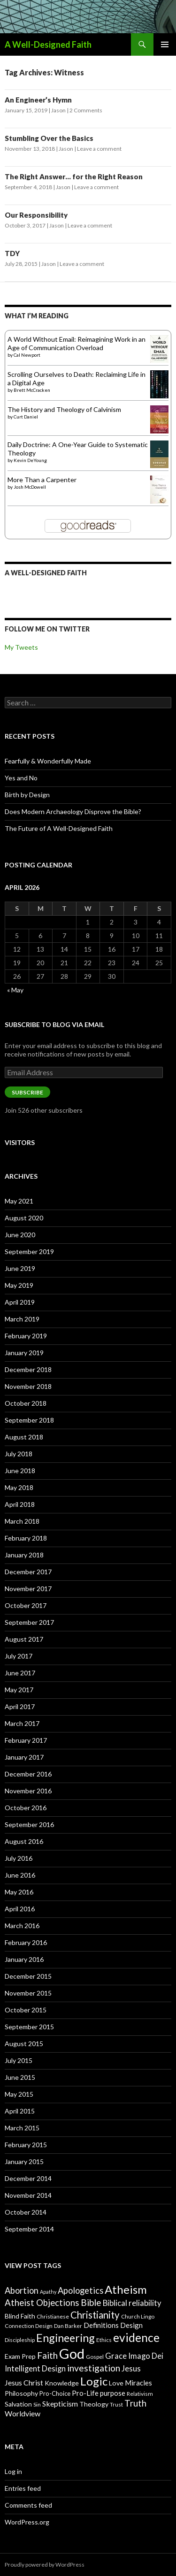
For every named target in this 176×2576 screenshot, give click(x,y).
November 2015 (28, 1993)
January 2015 (24, 2161)
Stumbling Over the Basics (49, 138)
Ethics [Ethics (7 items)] (104, 2339)
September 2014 (29, 2229)
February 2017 (26, 1740)
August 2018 (24, 1437)
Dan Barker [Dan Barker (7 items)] (68, 2325)
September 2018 (29, 1420)
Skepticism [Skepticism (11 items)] (60, 2403)
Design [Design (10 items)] (131, 2325)
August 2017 (24, 1639)
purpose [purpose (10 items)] (112, 2393)
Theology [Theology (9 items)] (93, 2404)
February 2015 (26, 2145)
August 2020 (24, 1218)
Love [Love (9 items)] (116, 2383)
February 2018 (26, 1538)
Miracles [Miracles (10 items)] (138, 2382)
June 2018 (20, 1471)
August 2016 (24, 1841)
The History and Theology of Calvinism (64, 409)
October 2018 (25, 1403)
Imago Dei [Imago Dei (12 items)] (145, 2356)
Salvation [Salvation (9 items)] (18, 2404)
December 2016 (28, 1774)
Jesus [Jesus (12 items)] (131, 2368)
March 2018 (22, 1521)
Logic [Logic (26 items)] (93, 2381)
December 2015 (28, 1976)
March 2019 (22, 1319)
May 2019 (19, 1285)
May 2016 (19, 1892)
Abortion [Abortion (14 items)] (21, 2290)
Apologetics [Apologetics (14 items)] (80, 2290)
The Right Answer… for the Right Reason (74, 176)
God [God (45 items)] (71, 2353)
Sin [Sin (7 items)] (37, 2404)
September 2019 (29, 1251)
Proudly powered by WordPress (44, 2564)
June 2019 (20, 1268)
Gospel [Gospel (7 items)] (95, 2356)
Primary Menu (164, 44)
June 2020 (20, 1235)
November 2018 (28, 1386)
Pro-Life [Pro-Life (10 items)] (85, 2393)
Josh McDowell (30, 487)
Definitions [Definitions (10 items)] (101, 2325)
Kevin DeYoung (30, 460)
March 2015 (22, 2128)
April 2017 (20, 1706)
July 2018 (18, 1454)
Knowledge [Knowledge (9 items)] (62, 2383)
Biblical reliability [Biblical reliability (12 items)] (132, 2303)
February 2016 (26, 1942)
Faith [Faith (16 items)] (47, 2355)
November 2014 (28, 2195)
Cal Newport (27, 355)
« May (15, 990)
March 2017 (22, 1723)
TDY (12, 253)
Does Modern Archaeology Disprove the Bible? (73, 811)
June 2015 (20, 2077)
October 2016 (25, 1808)
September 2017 (29, 1622)
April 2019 (20, 1302)
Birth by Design (27, 795)
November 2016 (28, 1791)
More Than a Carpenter (42, 480)
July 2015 (18, 2060)
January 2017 (24, 1757)
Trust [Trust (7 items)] (116, 2404)
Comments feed (28, 2505)
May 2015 (19, 2094)
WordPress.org (27, 2522)
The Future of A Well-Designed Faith (59, 828)
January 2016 (24, 1959)
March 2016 (22, 1926)
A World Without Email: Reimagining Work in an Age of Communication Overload (76, 343)
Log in (13, 2471)
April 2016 (20, 1909)
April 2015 (20, 2111)
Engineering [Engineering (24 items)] (65, 2337)
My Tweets (21, 647)
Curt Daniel (26, 416)
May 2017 (19, 1690)
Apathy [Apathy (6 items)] (48, 2292)
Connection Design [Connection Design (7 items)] (29, 2325)
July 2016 (18, 1858)
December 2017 (28, 1572)
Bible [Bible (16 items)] (91, 2302)
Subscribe (27, 1092)
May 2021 (19, 1201)
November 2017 (28, 1589)
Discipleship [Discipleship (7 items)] (20, 2339)
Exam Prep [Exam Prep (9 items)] (20, 2356)
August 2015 (24, 2044)
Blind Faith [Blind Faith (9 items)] (20, 2316)
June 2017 (20, 1673)
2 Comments (85, 110)
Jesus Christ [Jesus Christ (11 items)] (24, 2382)
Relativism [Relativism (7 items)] (140, 2393)
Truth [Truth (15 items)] (135, 2403)
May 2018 (19, 1487)
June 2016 (20, 1875)
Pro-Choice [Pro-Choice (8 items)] (54, 2393)
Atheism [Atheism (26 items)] (126, 2289)
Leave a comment (99, 148)
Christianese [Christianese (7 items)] (53, 2316)
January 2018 (24, 1555)
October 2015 (25, 2010)
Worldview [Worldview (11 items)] (22, 2413)
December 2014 (28, 2178)
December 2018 (28, 1369)
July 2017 (18, 1656)
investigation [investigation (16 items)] (93, 2368)
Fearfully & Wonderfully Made (48, 761)
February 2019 (26, 1336)
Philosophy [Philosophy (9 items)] (21, 2393)
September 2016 (29, 1824)
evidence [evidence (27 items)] (136, 2337)
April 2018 (20, 1504)
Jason (58, 110)
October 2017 (25, 1605)
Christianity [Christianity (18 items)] (95, 2314)
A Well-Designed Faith (48, 44)
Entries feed (23, 2488)
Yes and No (21, 778)
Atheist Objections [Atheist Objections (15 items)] (42, 2302)
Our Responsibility (36, 215)
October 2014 (25, 2212)
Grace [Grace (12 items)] (116, 2356)
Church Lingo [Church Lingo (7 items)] (137, 2316)
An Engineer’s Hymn (38, 99)
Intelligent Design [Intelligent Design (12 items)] (35, 2368)
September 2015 (29, 2027)
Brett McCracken (32, 390)
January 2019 (24, 1353)
